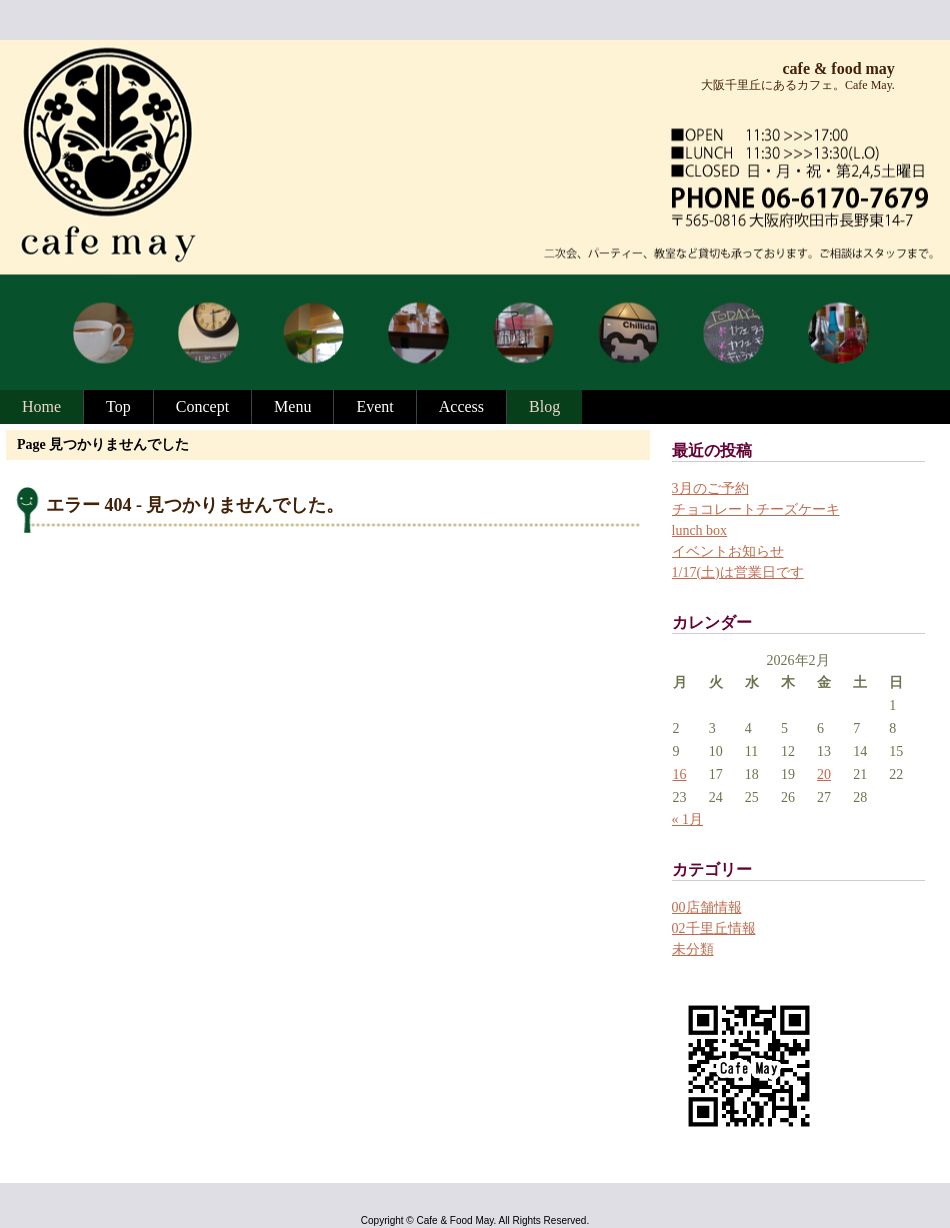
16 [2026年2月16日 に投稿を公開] (680, 774)
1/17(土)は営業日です (738, 572)
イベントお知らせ (728, 551)
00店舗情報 (707, 907)
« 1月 (688, 819)
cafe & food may (838, 68)
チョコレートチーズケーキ (756, 509)
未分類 (693, 949)
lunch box (700, 530)
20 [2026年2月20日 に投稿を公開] (824, 774)
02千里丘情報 (714, 928)
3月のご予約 (710, 488)
